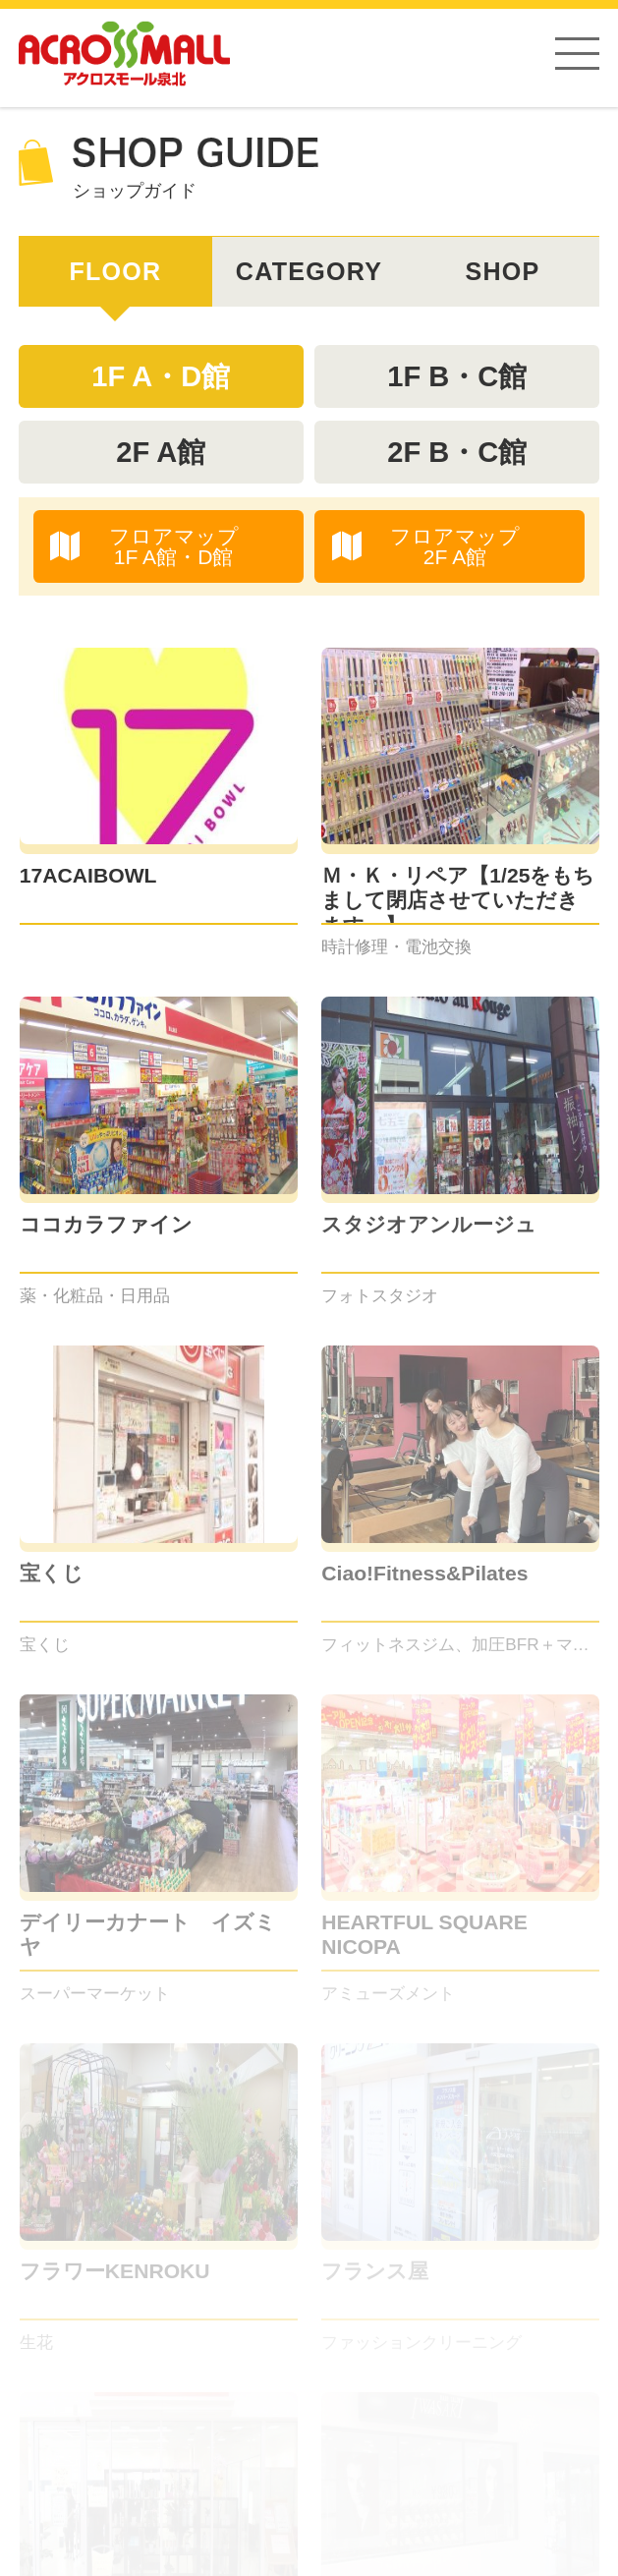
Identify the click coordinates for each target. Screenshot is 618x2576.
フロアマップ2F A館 (426, 546)
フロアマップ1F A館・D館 (144, 546)
